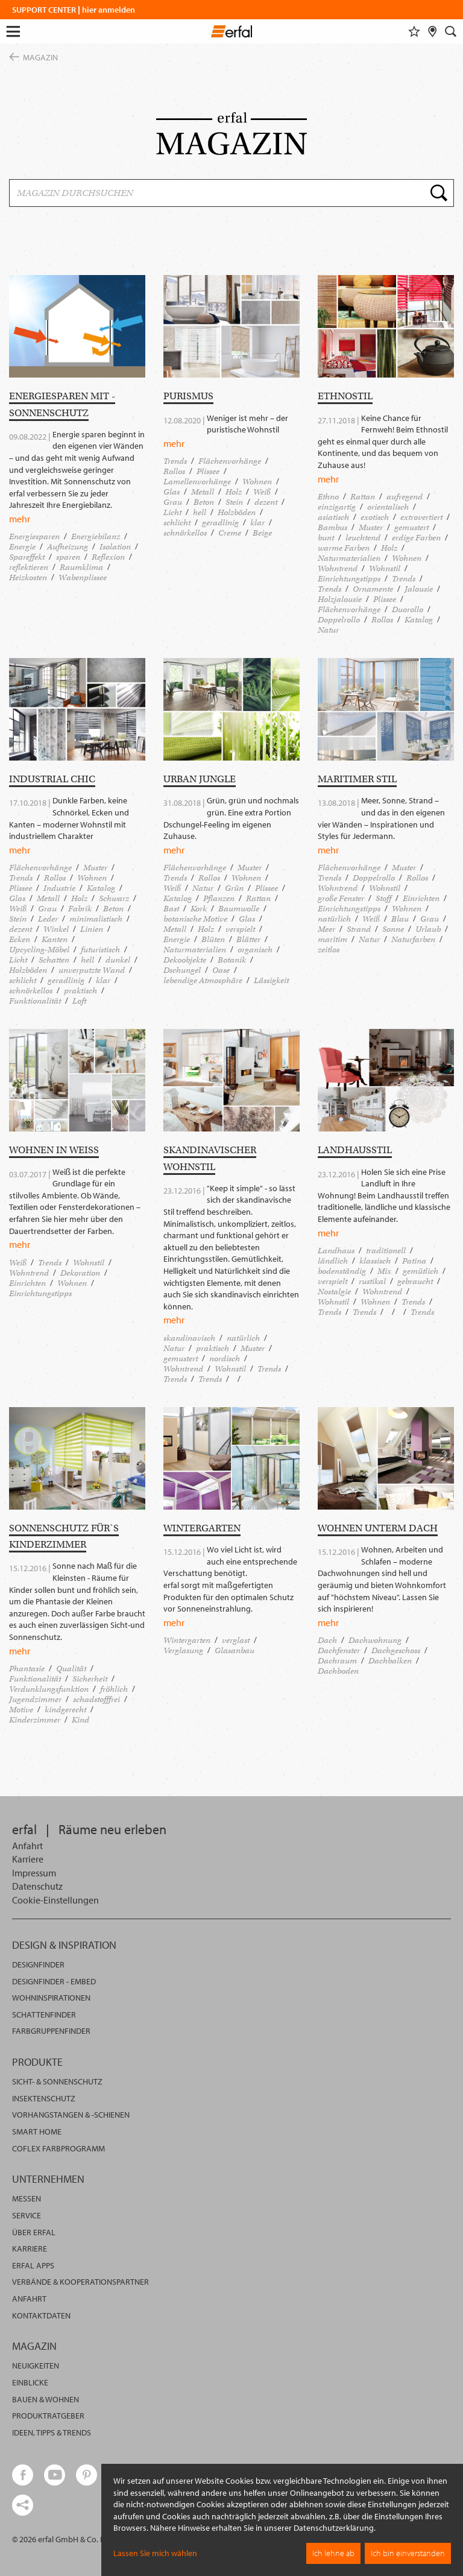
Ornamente (373, 589)
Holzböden (237, 512)
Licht (172, 512)
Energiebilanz (95, 536)
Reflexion (108, 557)
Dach (327, 1640)
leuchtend (362, 538)
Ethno (328, 497)
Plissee (208, 471)
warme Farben (344, 548)
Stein (234, 502)
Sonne (393, 929)
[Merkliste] (414, 31)
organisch (255, 950)
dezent (265, 502)
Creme (229, 533)
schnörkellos (185, 533)
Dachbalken (390, 1661)
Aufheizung (67, 547)
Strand (359, 929)
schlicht (177, 522)
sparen (68, 557)
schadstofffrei (96, 1699)
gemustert (411, 527)
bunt (326, 538)
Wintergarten (186, 1640)
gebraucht (415, 1281)
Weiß (262, 492)
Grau (172, 502)
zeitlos (328, 950)
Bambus (332, 527)
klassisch (375, 1261)
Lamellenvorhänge (197, 481)
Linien (91, 929)
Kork (199, 908)
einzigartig (337, 507)
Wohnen (257, 481)
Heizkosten (28, 577)
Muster (371, 527)
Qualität (71, 1668)
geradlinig (220, 522)
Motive (21, 1709)
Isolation (115, 547)
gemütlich (420, 1271)
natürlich (334, 919)
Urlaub (428, 929)
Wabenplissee (82, 577)
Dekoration (80, 1273)
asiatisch (333, 517)
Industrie (59, 888)
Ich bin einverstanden (408, 2553)
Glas (171, 492)
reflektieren (28, 567)
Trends (175, 461)
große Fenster (341, 898)
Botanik (232, 960)
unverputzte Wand (91, 970)
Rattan (362, 497)
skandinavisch (189, 1338)
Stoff (383, 898)
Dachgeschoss (395, 1650)
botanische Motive (195, 919)
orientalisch (388, 507)
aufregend (404, 497)
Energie (22, 547)
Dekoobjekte (184, 960)
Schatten (54, 960)
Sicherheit (89, 1679)
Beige (262, 533)
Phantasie (27, 1668)
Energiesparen (34, 536)
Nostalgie (334, 1291)
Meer (326, 929)
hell (199, 512)
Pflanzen (219, 898)
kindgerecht (65, 1709)
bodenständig (342, 1271)
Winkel (56, 929)
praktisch (80, 991)
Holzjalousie (340, 599)
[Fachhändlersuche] (432, 31)
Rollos (174, 471)
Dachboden (338, 1671)
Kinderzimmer (34, 1720)
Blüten (213, 939)
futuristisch (100, 950)
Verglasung (183, 1650)
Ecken (19, 939)
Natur (328, 630)
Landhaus (336, 1250)
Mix (384, 1271)
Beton (204, 502)
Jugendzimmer (35, 1699)
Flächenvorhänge (229, 461)
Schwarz (114, 898)
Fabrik (80, 908)
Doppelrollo (339, 620)
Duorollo (407, 609)
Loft (79, 1001)
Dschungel (182, 970)
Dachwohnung (375, 1640)
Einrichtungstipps (349, 579)
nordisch (224, 1358)
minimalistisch (95, 919)
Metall (202, 492)
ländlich (333, 1261)
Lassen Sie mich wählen (155, 2553)
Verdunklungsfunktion (49, 1689)
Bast (171, 908)
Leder (48, 919)
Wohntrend (337, 568)
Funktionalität (35, 1001)
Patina (414, 1261)
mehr (19, 519)
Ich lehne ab (333, 2553)
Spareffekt (27, 557)
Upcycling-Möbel (39, 950)
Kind (80, 1720)
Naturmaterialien (349, 558)
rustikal (372, 1281)
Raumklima (81, 567)
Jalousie (419, 589)
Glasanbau (234, 1650)
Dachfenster (339, 1650)
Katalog (419, 620)
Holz (233, 492)
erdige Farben (416, 538)
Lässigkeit (271, 980)
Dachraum (337, 1661)
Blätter (248, 939)
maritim (332, 939)
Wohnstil (384, 568)
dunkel (118, 960)
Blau (400, 919)
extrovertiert (421, 517)
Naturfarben (413, 939)
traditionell (386, 1250)
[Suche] (451, 31)
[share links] (22, 2505)
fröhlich (114, 1689)
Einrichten (421, 898)
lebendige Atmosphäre (202, 980)
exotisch (375, 517)
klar (257, 522)
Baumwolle (238, 908)
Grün (234, 888)
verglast (236, 1640)
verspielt (240, 929)
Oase (221, 970)
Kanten (55, 939)
